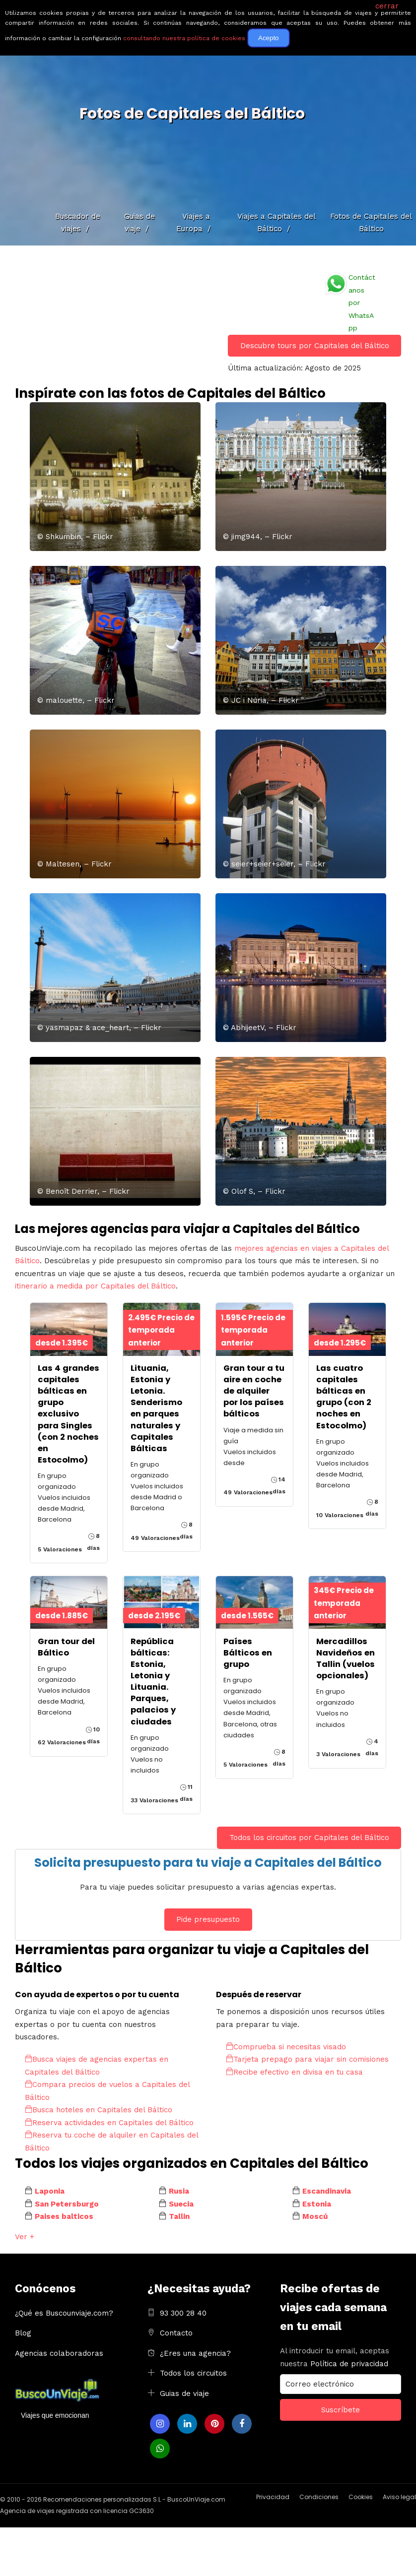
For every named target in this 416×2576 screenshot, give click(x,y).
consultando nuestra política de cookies (184, 38)
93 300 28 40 (183, 2313)
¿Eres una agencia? (195, 2353)
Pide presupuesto (208, 1919)
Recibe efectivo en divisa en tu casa (294, 2072)
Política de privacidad (349, 2363)
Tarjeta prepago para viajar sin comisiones (307, 2059)
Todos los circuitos (193, 2373)
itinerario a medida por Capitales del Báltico (95, 1286)
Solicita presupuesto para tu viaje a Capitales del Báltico (208, 1862)
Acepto (268, 38)
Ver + (24, 2236)
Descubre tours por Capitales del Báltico (314, 345)
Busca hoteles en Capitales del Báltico (98, 2109)
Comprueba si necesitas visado (286, 2046)
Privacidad (272, 2497)
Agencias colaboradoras (59, 2353)
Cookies (360, 2497)
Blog (23, 2333)
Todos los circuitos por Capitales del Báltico (309, 1837)
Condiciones (319, 2497)
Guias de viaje (184, 2393)
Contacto (176, 2333)
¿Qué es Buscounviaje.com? (64, 2313)
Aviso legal (399, 2497)
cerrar (387, 5)
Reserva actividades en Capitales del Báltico (109, 2122)
